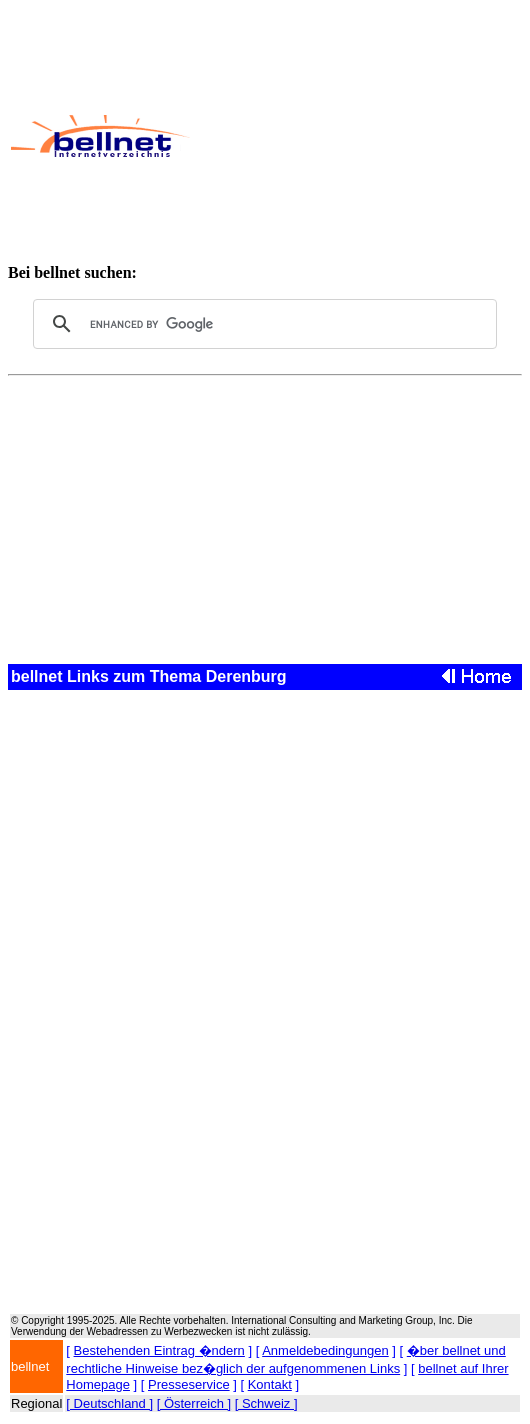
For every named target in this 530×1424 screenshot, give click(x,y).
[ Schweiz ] (266, 1403)
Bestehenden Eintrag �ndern (159, 1350)
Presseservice (189, 1384)
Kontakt (270, 1384)
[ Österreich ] (194, 1403)
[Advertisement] (359, 136)
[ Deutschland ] (109, 1403)
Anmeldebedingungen (325, 1350)
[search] (262, 324)
